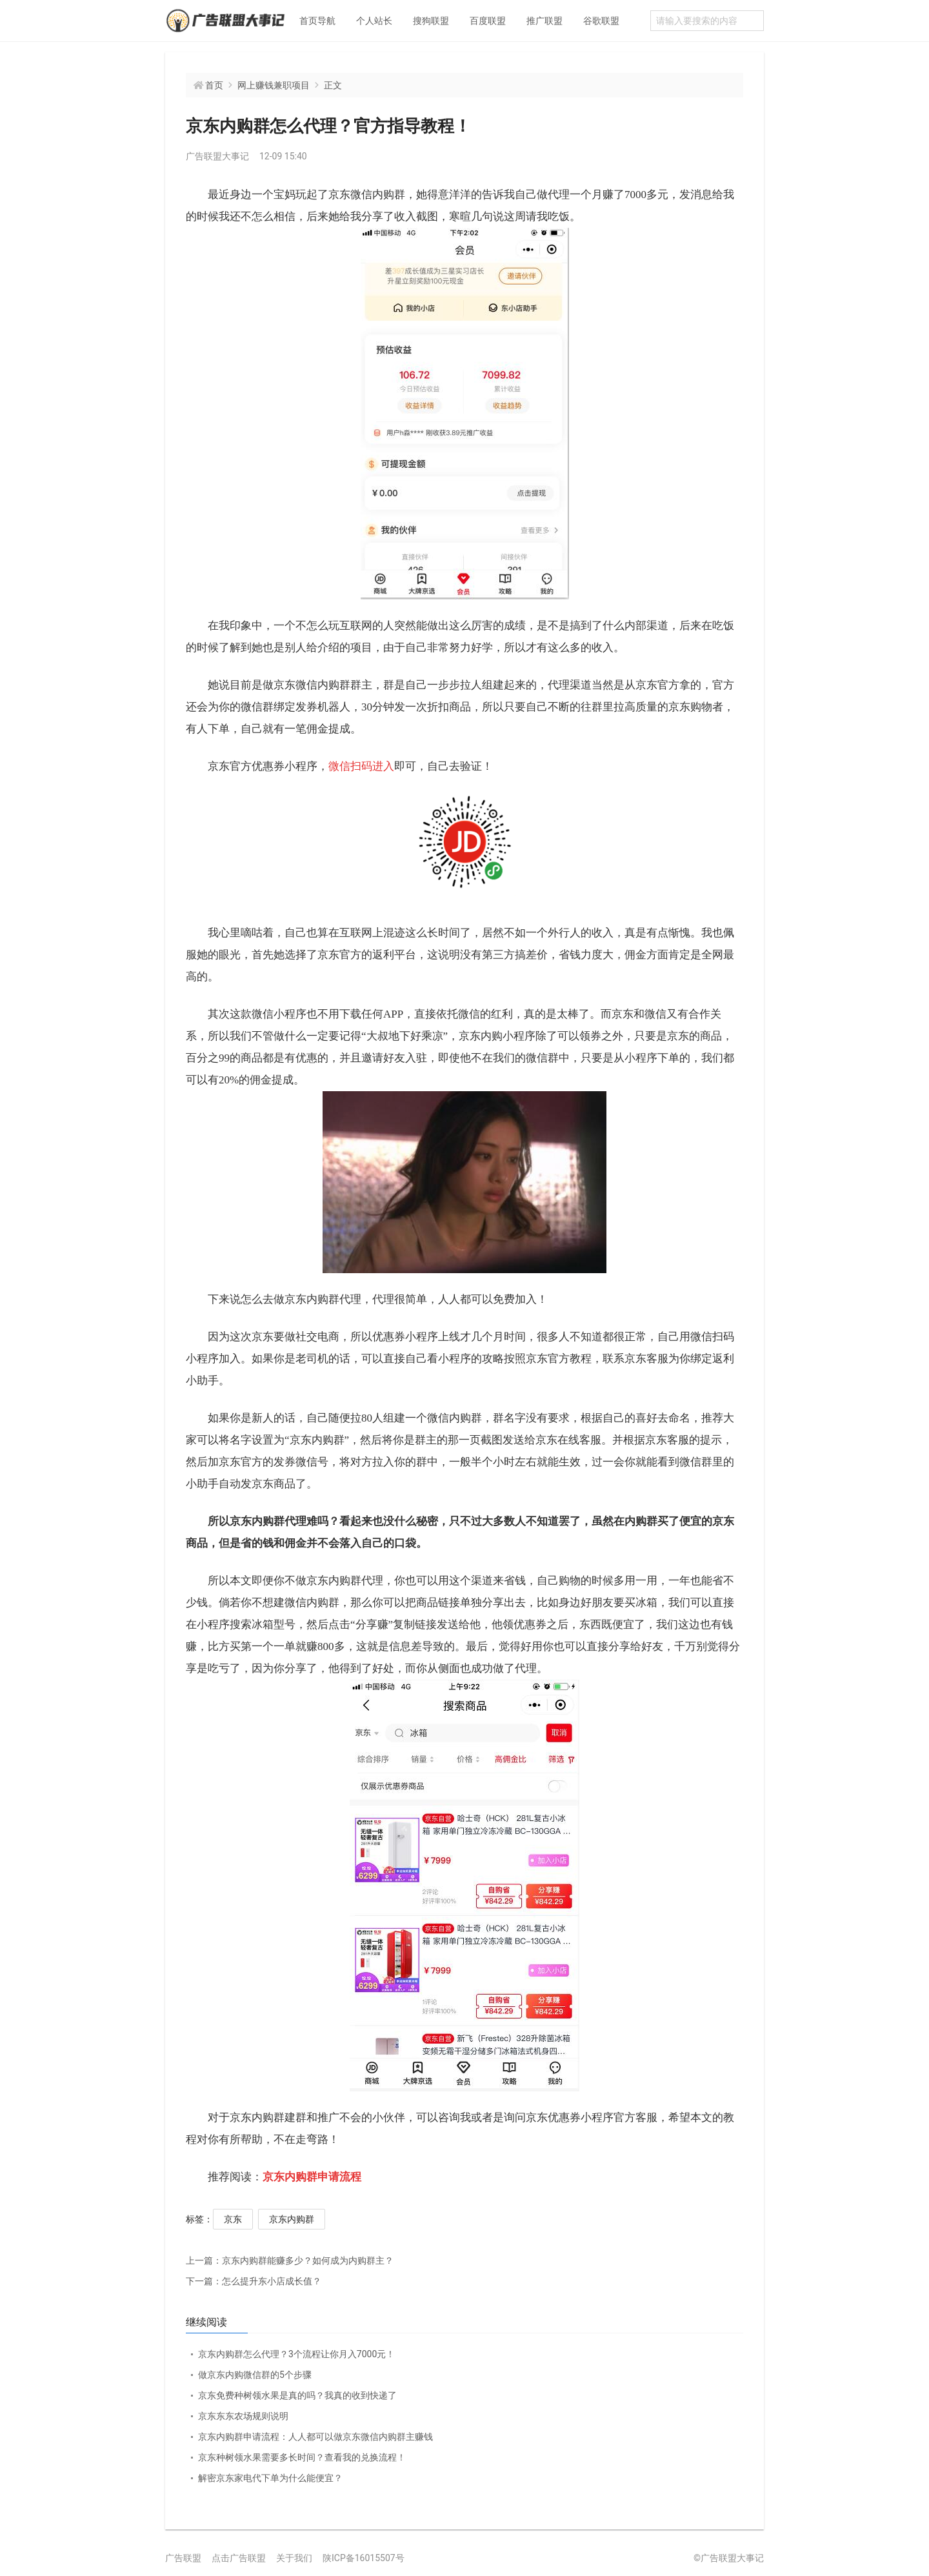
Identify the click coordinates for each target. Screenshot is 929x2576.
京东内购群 (291, 2219)
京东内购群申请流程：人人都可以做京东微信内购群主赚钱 (315, 2436)
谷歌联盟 (601, 20)
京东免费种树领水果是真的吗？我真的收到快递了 (297, 2395)
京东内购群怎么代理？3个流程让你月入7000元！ (296, 2354)
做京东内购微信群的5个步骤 (255, 2375)
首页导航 (317, 20)
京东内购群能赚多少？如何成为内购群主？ (290, 2260)
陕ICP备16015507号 (364, 2558)
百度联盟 (488, 20)
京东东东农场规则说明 (243, 2416)
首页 (214, 85)
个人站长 (374, 20)
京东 (233, 2219)
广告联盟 (183, 2558)
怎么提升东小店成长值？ (253, 2281)
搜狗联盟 (431, 20)
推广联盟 (544, 20)
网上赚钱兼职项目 (273, 85)
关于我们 (294, 2558)
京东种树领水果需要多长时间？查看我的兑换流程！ (302, 2457)
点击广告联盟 (239, 2558)
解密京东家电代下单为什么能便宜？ (270, 2478)
